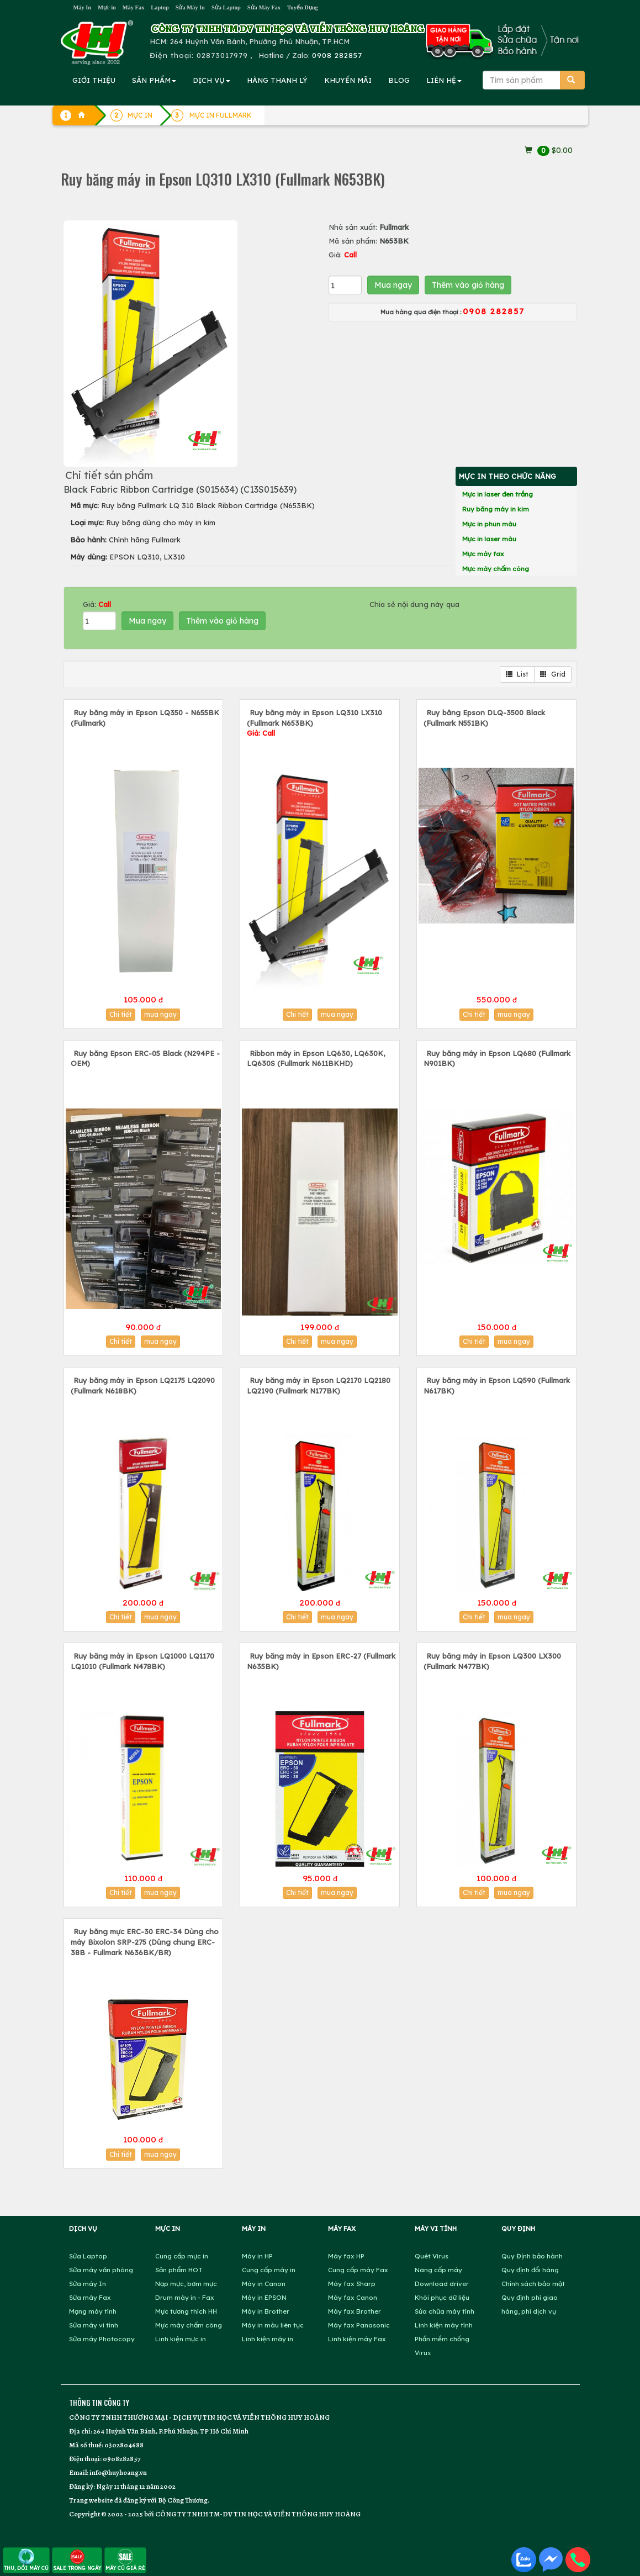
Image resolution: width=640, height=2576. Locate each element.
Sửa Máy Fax (264, 7)
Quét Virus (431, 2256)
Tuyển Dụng (302, 7)
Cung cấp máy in (268, 2270)
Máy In (82, 7)
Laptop (159, 7)
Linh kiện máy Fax (357, 2339)
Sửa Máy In (190, 7)
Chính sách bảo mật (533, 2283)
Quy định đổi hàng (530, 2270)
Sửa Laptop (226, 7)
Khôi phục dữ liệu (442, 2297)
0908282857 (121, 2458)
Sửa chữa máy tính (444, 2311)
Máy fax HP (346, 2256)
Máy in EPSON (264, 2297)
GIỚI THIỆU (93, 80)
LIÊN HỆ (444, 80)
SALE (77, 2559)
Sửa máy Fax (90, 2297)
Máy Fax (134, 7)
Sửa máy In (87, 2283)
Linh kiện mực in (180, 2339)
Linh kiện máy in (267, 2339)
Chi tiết (120, 1014)
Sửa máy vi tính (93, 2325)
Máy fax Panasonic (359, 2325)
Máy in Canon (263, 2283)
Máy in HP (257, 2256)
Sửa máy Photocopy (102, 2339)
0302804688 (124, 2445)
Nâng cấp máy (438, 2270)
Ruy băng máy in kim (495, 509)
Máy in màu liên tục (273, 2325)
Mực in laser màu (489, 539)
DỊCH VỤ (211, 80)
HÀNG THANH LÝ (277, 80)
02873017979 (222, 55)
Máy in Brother (265, 2311)
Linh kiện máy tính (444, 2325)
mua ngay (160, 1014)
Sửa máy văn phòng (101, 2270)
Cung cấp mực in (181, 2256)
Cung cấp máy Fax (358, 2270)
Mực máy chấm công (495, 568)
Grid (552, 674)
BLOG (399, 80)
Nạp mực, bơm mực (186, 2283)
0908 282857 (337, 55)
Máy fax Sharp (351, 2283)
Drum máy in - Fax (184, 2297)
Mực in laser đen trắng (497, 494)
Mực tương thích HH (186, 2311)
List (517, 674)
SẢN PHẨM (154, 80)
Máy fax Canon (352, 2297)
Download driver (442, 2283)
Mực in (107, 7)
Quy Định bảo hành (532, 2256)
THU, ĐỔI (26, 2559)
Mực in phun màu (489, 524)
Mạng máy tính (93, 2311)
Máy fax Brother (354, 2311)
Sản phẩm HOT (179, 2270)
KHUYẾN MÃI (348, 80)
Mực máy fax (483, 554)
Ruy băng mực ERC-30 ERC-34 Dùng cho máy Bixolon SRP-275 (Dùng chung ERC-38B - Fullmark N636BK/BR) (145, 1941)
